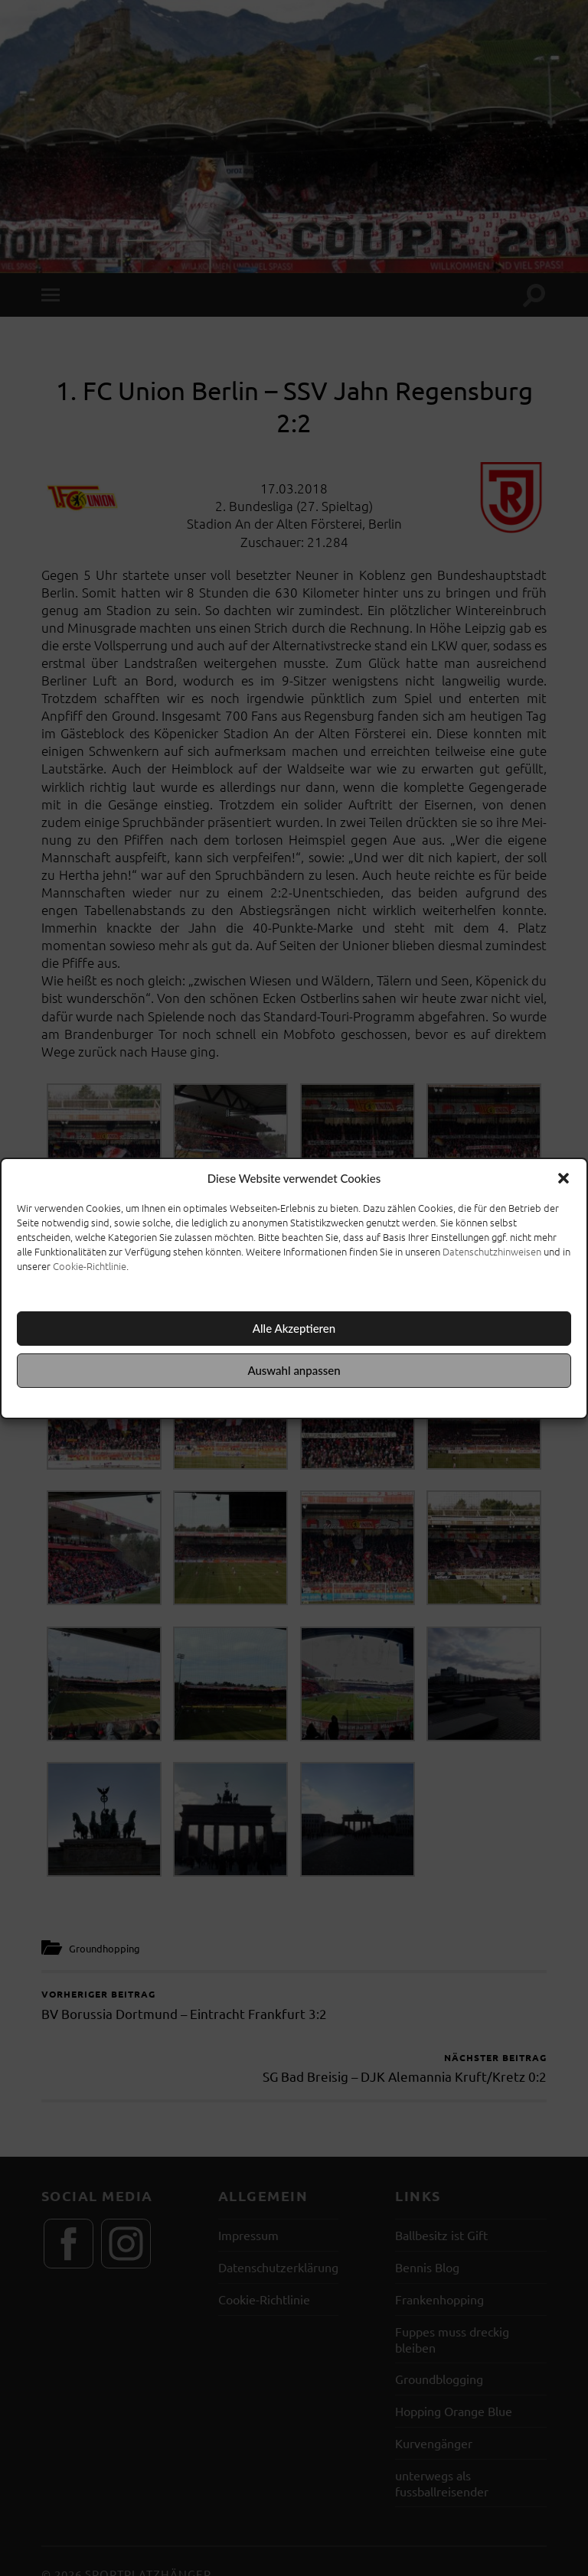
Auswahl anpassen (293, 1370)
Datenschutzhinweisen (492, 1251)
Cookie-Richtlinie (89, 1266)
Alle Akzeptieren (294, 1328)
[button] (563, 1178)
